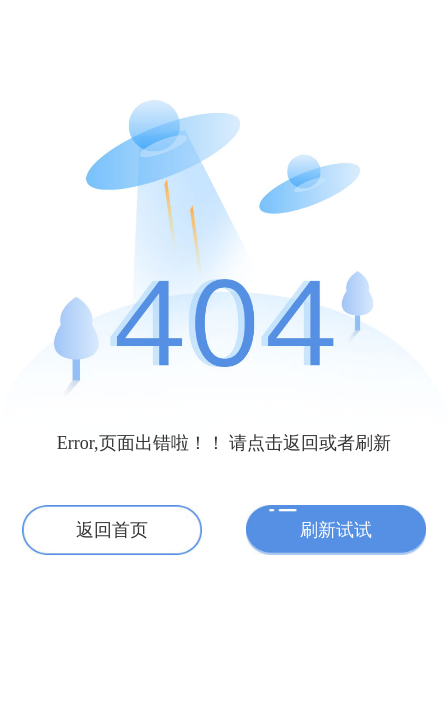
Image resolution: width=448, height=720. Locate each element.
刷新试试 (336, 530)
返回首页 (112, 530)
